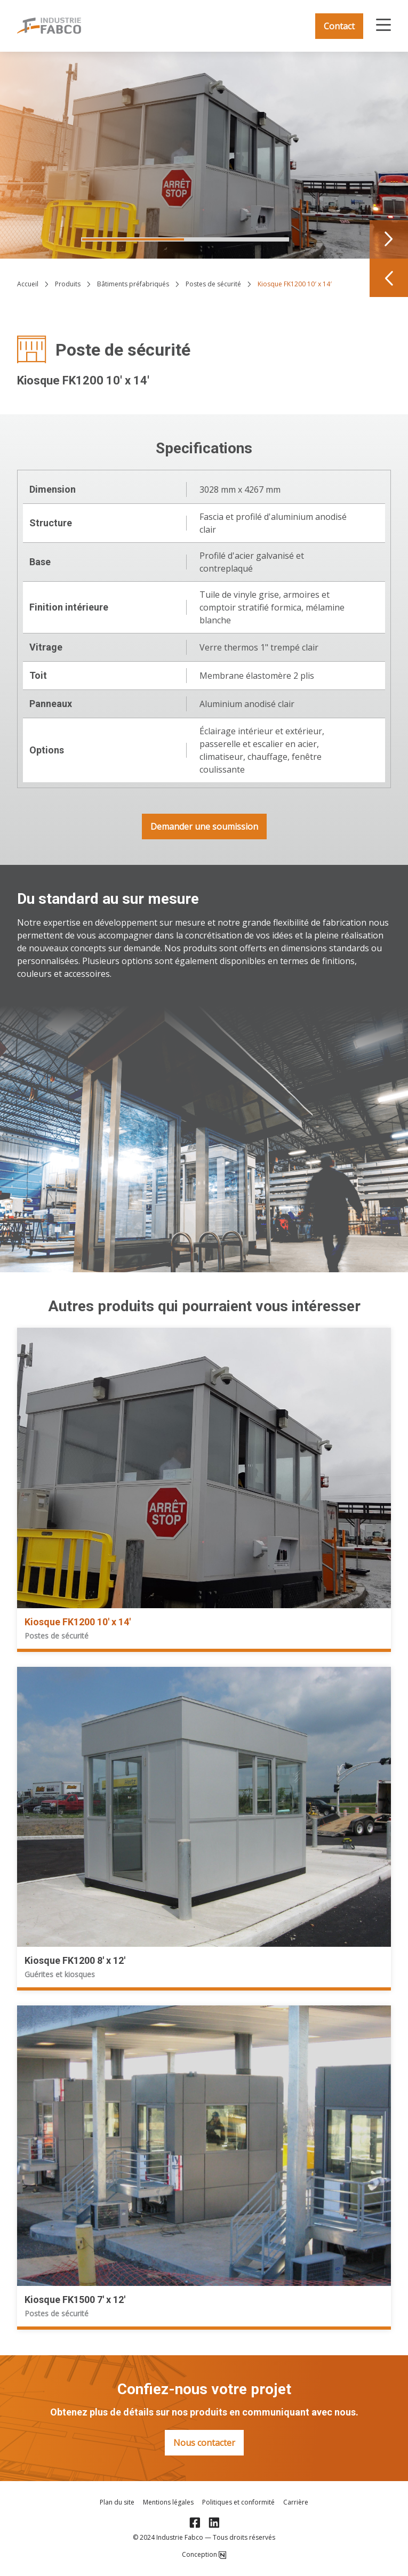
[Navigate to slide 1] (133, 239)
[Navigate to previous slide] (389, 278)
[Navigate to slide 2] (237, 239)
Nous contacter (204, 2443)
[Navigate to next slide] (389, 239)
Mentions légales (168, 2502)
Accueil (27, 283)
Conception (204, 2554)
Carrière (295, 2502)
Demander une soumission (204, 826)
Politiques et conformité (238, 2502)
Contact (339, 26)
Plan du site (117, 2502)
